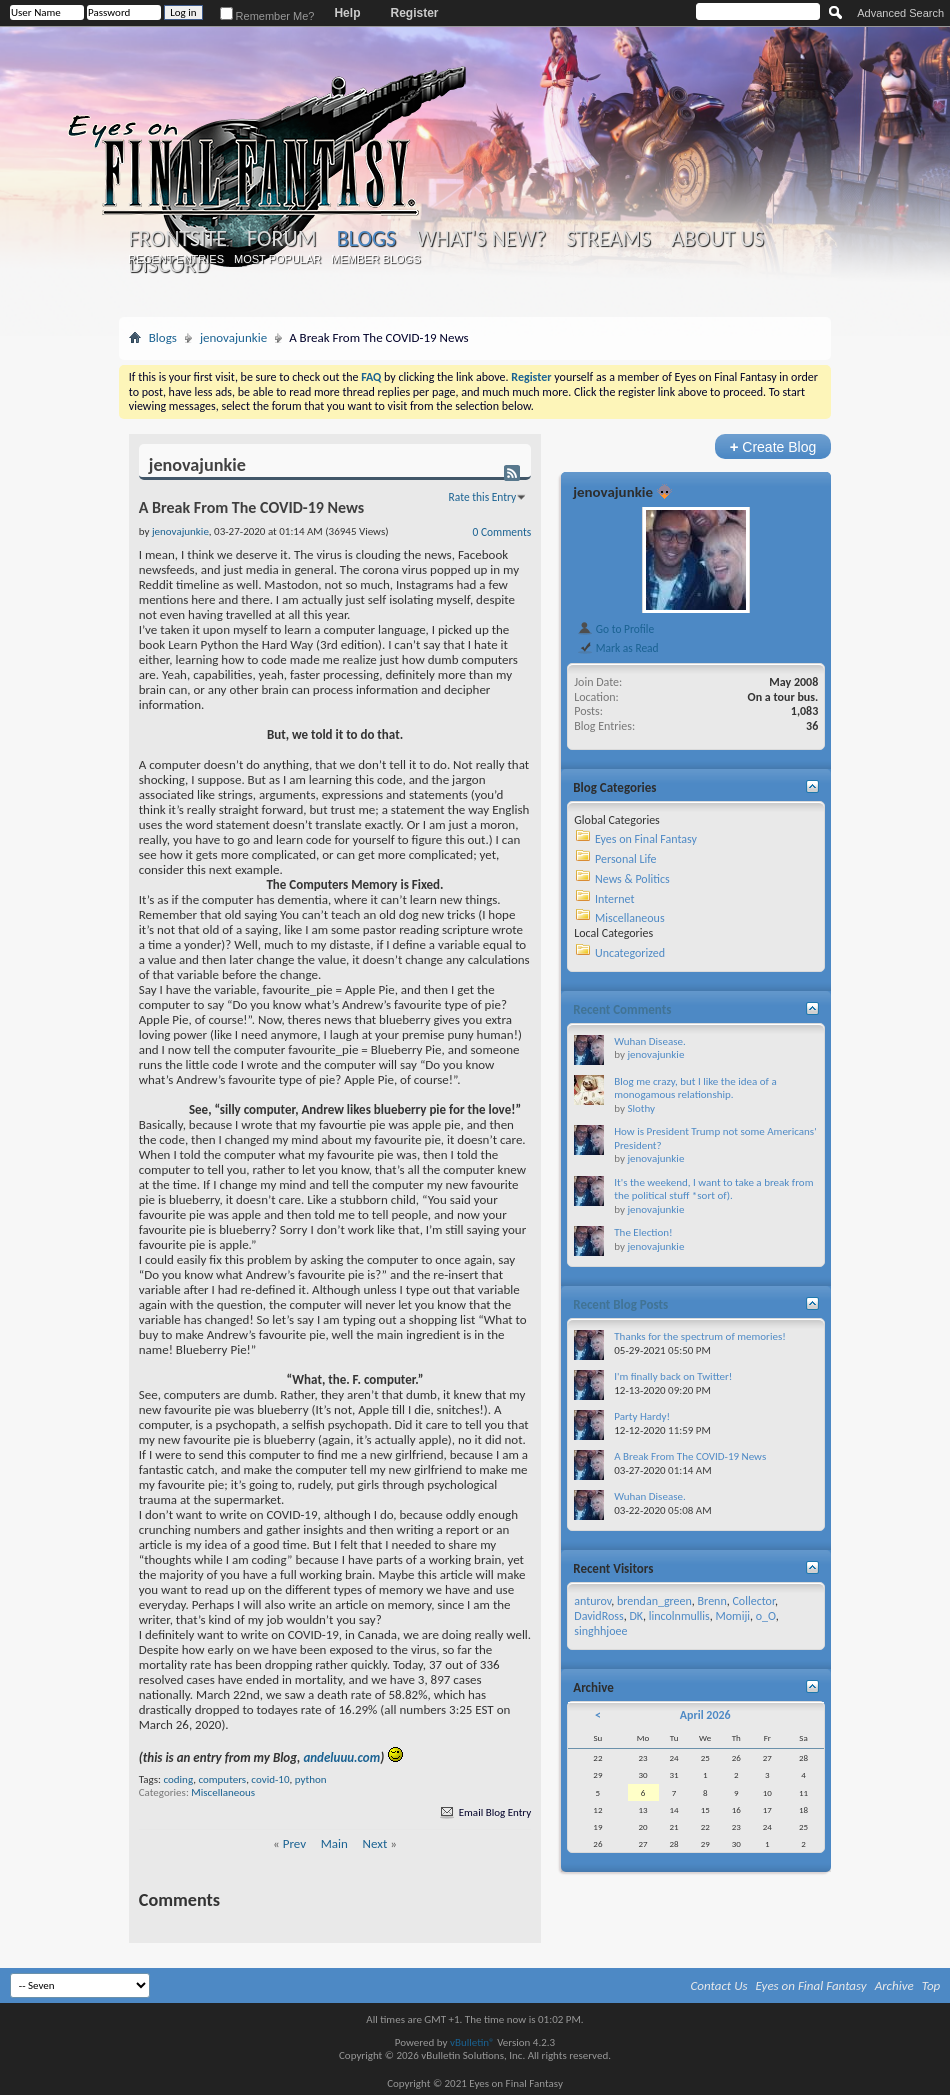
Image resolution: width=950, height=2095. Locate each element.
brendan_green (654, 1601)
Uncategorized (630, 953)
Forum (281, 239)
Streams (608, 239)
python (311, 1779)
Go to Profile (615, 629)
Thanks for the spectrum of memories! (700, 1336)
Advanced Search (900, 13)
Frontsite (178, 239)
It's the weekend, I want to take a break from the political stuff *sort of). (713, 1189)
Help (347, 13)
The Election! (643, 1232)
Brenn (712, 1601)
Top (931, 1985)
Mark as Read (617, 648)
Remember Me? (267, 16)
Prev (294, 1843)
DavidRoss (598, 1616)
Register (414, 13)
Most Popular (277, 259)
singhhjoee (600, 1631)
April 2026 (705, 1715)
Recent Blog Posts (620, 1304)
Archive (894, 1985)
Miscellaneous (223, 1792)
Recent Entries (176, 259)
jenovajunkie (233, 337)
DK (636, 1616)
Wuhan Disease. (649, 1041)
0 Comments (502, 532)
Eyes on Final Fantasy (646, 839)
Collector (753, 1601)
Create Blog (773, 446)
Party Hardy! (642, 1416)
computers (222, 1779)
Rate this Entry (483, 497)
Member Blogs (375, 259)
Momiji (732, 1616)
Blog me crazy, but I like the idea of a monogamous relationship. (695, 1088)
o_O (766, 1616)
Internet (615, 899)
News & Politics (632, 879)
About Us (717, 239)
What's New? (481, 239)
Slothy (641, 1108)
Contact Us (719, 1985)
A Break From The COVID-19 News (690, 1456)
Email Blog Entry (484, 1812)
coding (178, 1779)
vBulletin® (472, 2042)
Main (334, 1843)
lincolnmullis (679, 1616)
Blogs (366, 238)
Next (375, 1843)
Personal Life (626, 859)
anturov (592, 1601)
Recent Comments (622, 1009)
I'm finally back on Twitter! (673, 1376)
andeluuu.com (341, 1757)
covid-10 (270, 1779)
